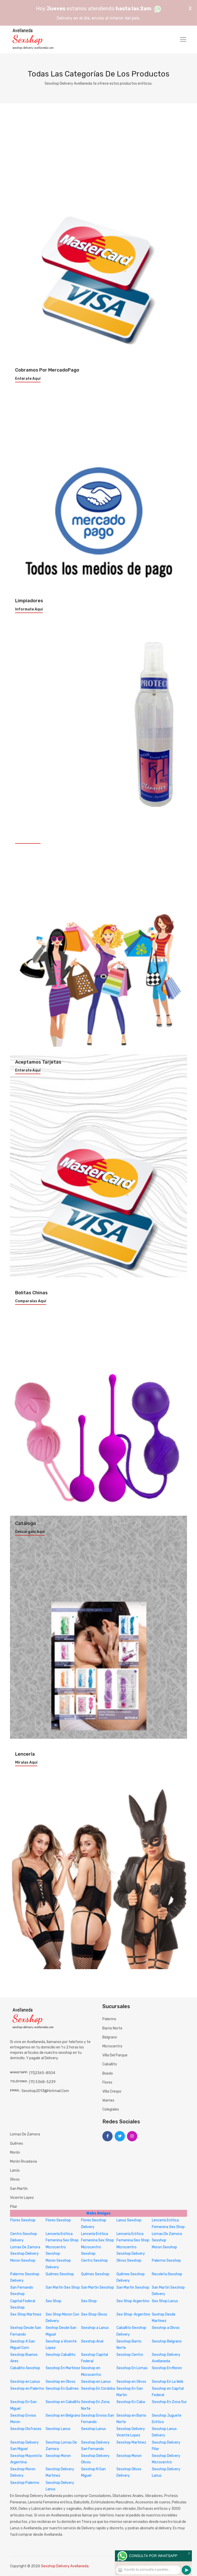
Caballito (109, 2064)
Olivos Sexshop (128, 2260)
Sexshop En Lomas (131, 2368)
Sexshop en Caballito (63, 2402)
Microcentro (112, 2046)
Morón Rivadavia (23, 2161)
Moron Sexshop (164, 2247)
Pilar (13, 2206)
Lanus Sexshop (128, 2220)
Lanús (15, 2170)
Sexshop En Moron (167, 2368)
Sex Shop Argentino (132, 2301)
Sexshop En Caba (130, 2402)
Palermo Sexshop (166, 2260)
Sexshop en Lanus (25, 2381)
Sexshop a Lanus (95, 2328)
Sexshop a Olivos (166, 2328)
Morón (15, 2152)
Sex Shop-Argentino (133, 2314)
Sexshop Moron (58, 2456)
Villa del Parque (114, 2055)
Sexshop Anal (92, 2341)
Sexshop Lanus (58, 2429)
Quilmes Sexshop (60, 2274)
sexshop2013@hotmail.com (45, 2091)
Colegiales (110, 2109)
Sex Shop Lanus (165, 2301)
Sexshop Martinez (131, 2442)
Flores (107, 2082)
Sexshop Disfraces (25, 2429)
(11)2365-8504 (42, 2073)
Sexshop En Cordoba (98, 2388)
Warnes (108, 2100)
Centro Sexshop (94, 2260)
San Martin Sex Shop (63, 2287)
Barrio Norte (112, 2028)
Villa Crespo (111, 2091)
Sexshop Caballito (60, 2355)
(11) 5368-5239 (42, 2082)
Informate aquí (29, 609)
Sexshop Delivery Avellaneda (64, 2566)
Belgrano (109, 2037)
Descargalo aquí (30, 1532)
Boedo (107, 2073)
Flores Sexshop (22, 2220)
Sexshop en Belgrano (63, 2415)
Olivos (15, 2179)
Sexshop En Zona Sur (169, 2402)
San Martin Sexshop (97, 2287)
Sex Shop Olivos (94, 2314)
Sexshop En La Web (167, 2381)
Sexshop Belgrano (167, 2341)
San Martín (19, 2188)
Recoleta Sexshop (167, 2274)
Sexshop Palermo (24, 2483)
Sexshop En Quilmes (62, 2388)
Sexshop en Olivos (60, 2381)
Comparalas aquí (30, 1301)
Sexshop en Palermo (27, 2388)
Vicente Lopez (22, 2197)
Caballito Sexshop (25, 2368)
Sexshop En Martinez (63, 2368)
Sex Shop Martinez (25, 2314)
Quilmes (16, 2143)
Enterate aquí (28, 379)
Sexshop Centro (129, 2355)
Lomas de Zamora (25, 2134)
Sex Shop (53, 2301)
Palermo (109, 2019)
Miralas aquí (26, 1762)
